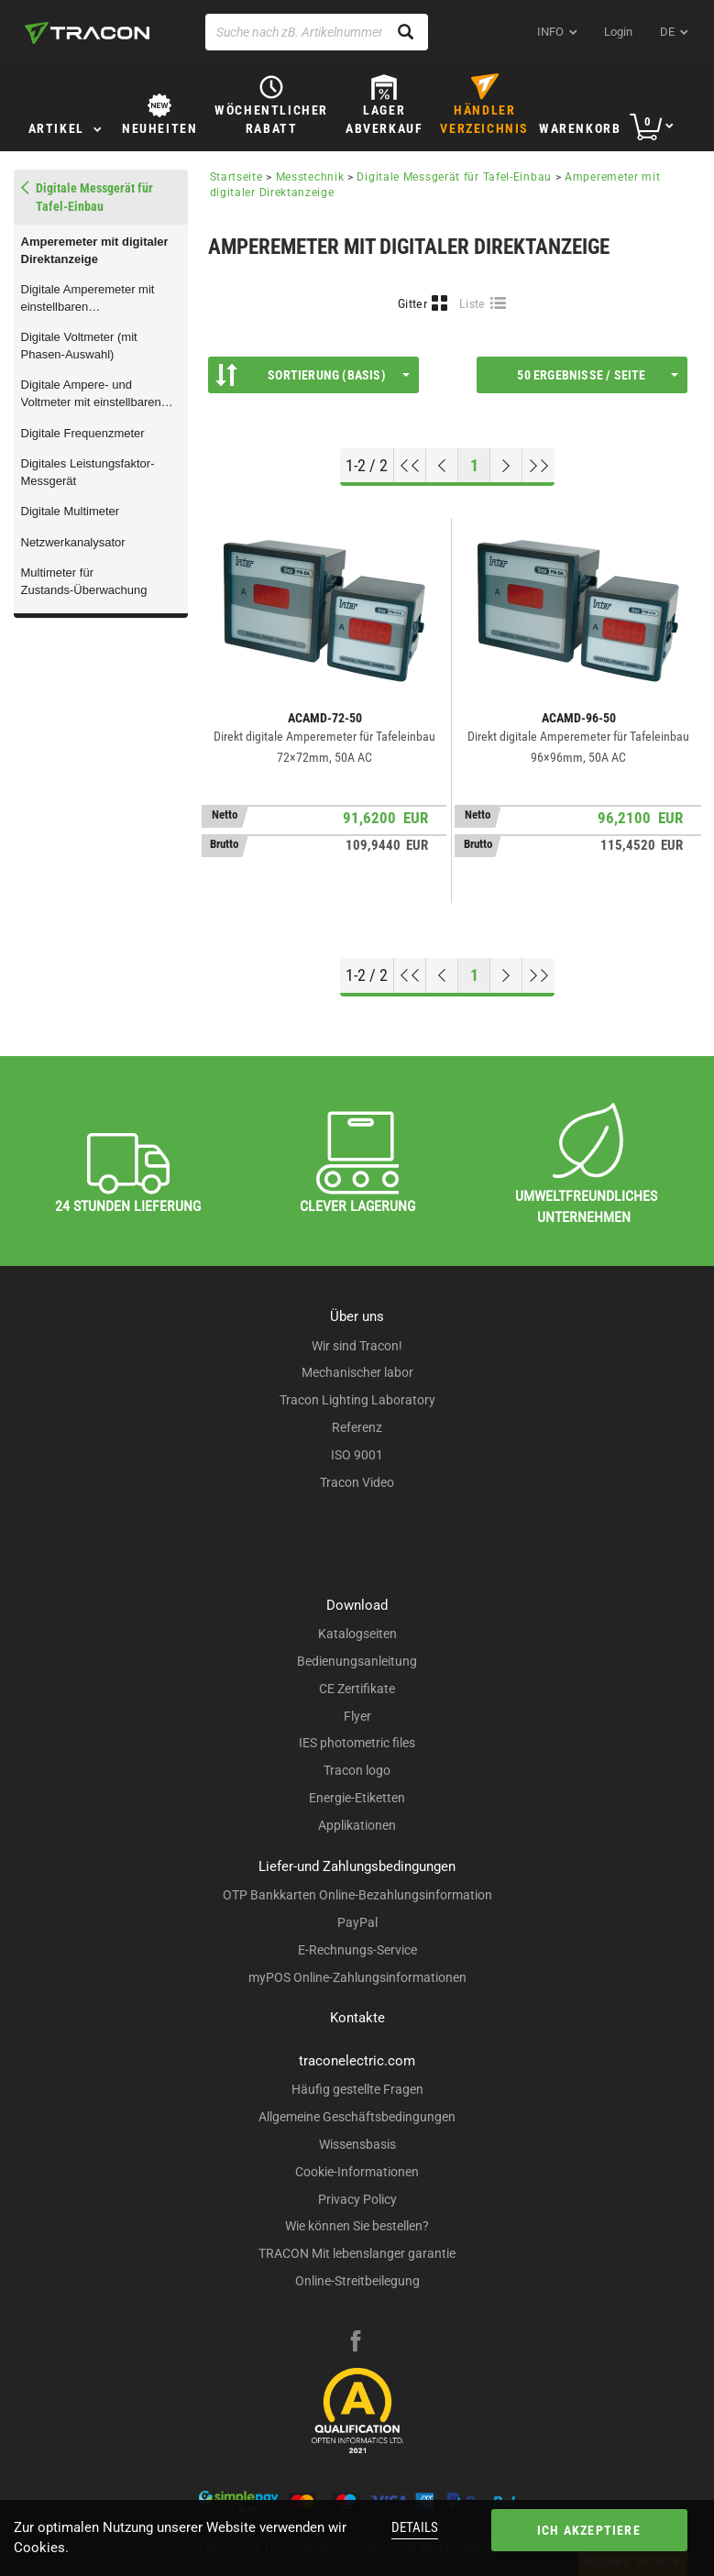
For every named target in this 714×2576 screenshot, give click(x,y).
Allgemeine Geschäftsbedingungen (357, 2116)
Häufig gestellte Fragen (357, 2089)
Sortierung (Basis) (312, 375)
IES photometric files (357, 1742)
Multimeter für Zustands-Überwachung (84, 581)
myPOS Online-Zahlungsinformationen (357, 1977)
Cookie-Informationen (357, 2171)
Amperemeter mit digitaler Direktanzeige (95, 250)
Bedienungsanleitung (357, 1661)
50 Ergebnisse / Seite (597, 375)
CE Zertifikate (357, 1688)
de (667, 32)
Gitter (412, 303)
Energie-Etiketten (357, 1797)
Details (414, 2527)
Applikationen (357, 1825)
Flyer (357, 1716)
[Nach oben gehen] (410, 465)
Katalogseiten (357, 1633)
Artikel (56, 128)
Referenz (357, 1427)
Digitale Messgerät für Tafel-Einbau (454, 177)
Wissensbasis (357, 2144)
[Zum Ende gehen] (538, 465)
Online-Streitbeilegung (357, 2280)
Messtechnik (310, 177)
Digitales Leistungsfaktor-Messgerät (88, 472)
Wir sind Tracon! (357, 1345)
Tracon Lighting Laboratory (357, 1400)
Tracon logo (357, 1770)
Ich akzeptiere (589, 2530)
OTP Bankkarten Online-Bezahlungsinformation (357, 1895)
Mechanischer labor (357, 1372)
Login (618, 32)
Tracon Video (357, 1482)
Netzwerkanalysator (73, 542)
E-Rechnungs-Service (357, 1950)
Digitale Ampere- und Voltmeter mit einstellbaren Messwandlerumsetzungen (92, 394)
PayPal (357, 1922)
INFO (550, 32)
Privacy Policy (357, 2199)
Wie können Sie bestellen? (357, 2225)
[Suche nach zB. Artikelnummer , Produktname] (317, 32)
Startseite (236, 177)
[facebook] (355, 2343)
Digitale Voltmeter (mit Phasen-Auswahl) (79, 345)
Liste (472, 303)
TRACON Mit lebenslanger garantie (357, 2253)
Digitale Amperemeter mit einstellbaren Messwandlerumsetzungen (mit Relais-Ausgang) (92, 298)
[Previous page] (442, 465)
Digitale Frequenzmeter (83, 433)
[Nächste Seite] (506, 465)
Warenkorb (580, 128)
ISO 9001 (357, 1455)
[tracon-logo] (87, 33)
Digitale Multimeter (70, 511)
